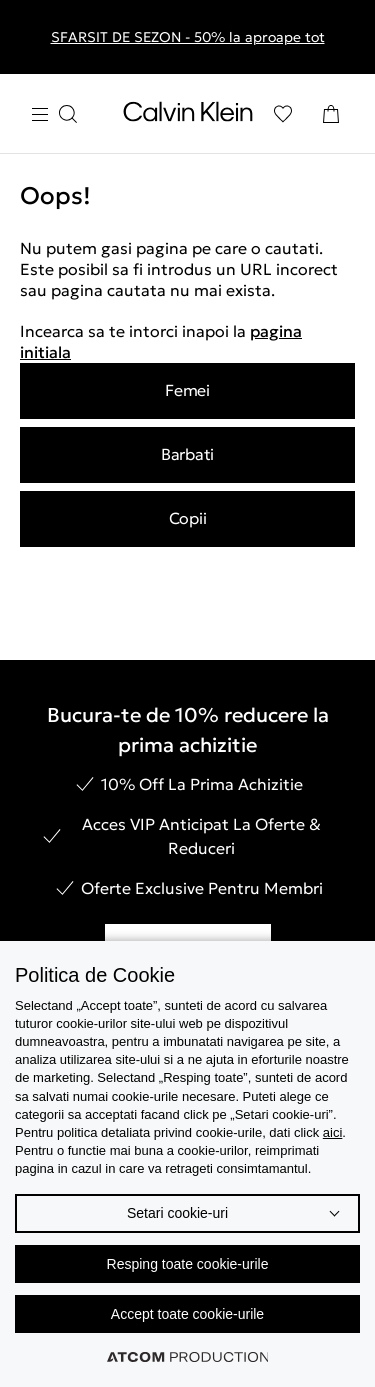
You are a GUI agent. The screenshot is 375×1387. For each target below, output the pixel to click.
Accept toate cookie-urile (187, 1314)
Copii (188, 518)
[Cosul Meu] (331, 114)
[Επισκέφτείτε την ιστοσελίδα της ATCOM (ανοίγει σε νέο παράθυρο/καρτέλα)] (188, 1357)
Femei (187, 390)
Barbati (187, 454)
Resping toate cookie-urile (188, 1264)
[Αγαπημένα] (283, 114)
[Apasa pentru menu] (54, 114)
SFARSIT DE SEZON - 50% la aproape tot (188, 37)
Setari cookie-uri (177, 1213)
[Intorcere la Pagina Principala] (188, 116)
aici (333, 1132)
